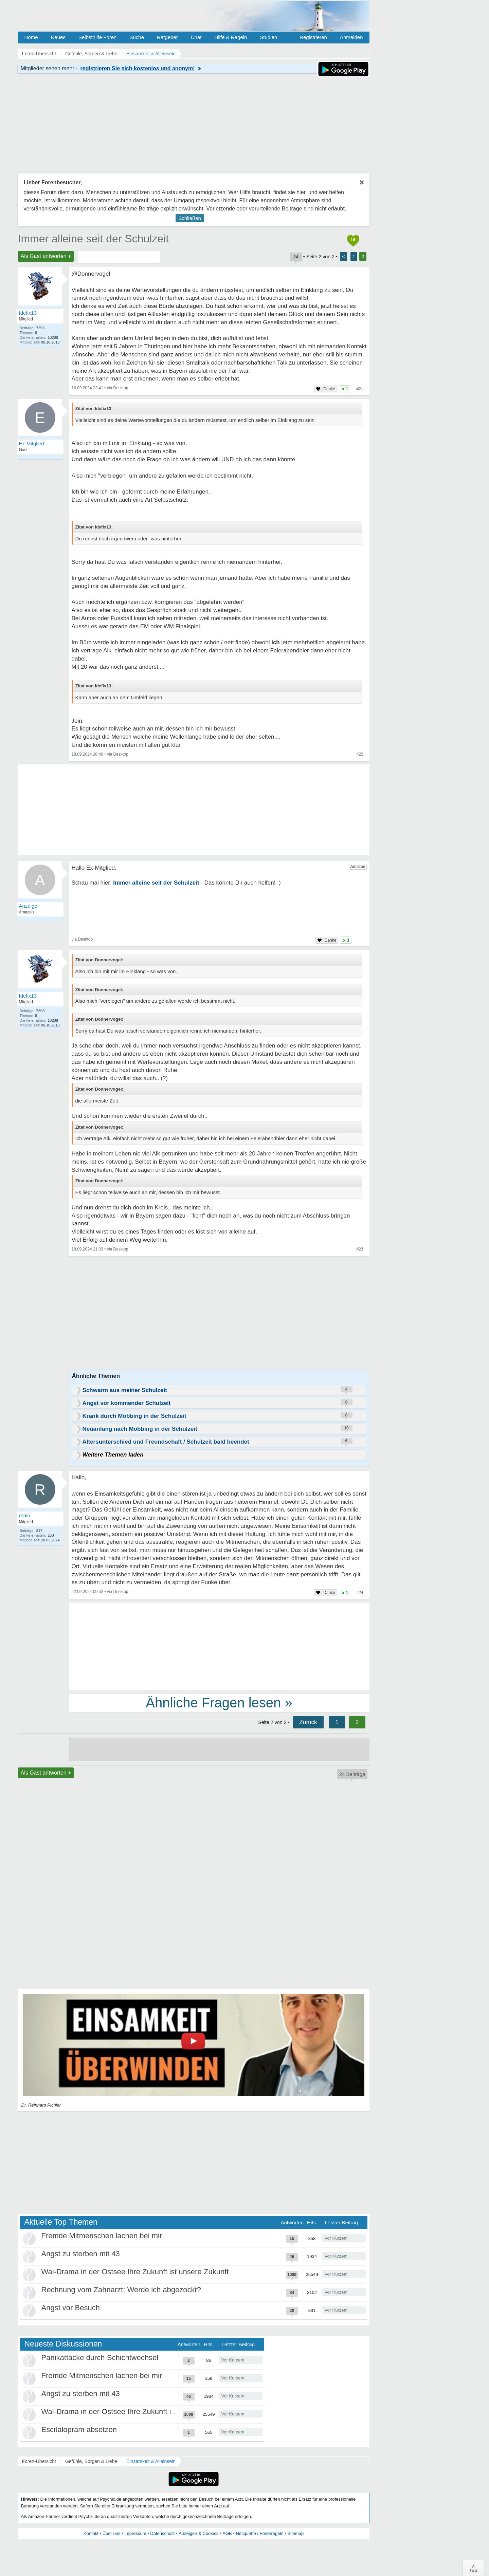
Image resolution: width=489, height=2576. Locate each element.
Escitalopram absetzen (79, 2429)
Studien (268, 37)
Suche (136, 37)
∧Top (473, 2568)
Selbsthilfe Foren (97, 37)
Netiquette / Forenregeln (259, 2533)
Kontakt (91, 2533)
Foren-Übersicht (39, 2461)
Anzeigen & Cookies (198, 2533)
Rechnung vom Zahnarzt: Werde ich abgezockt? (121, 2289)
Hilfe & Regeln (230, 37)
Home (31, 37)
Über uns (112, 2533)
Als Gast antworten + (46, 256)
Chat (196, 37)
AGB (227, 2533)
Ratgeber (167, 37)
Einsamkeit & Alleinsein (151, 2461)
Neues (58, 37)
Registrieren (313, 37)
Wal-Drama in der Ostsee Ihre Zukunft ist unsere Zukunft (135, 2271)
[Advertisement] (219, 1646)
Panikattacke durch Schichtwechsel (100, 2357)
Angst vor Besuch (70, 2307)
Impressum (135, 2533)
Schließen (189, 218)
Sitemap (295, 2533)
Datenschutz (162, 2533)
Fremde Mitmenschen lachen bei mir (101, 2235)
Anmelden (351, 37)
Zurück (308, 1722)
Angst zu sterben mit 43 (80, 2253)
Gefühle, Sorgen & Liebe (91, 2461)
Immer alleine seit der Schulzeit (93, 239)
